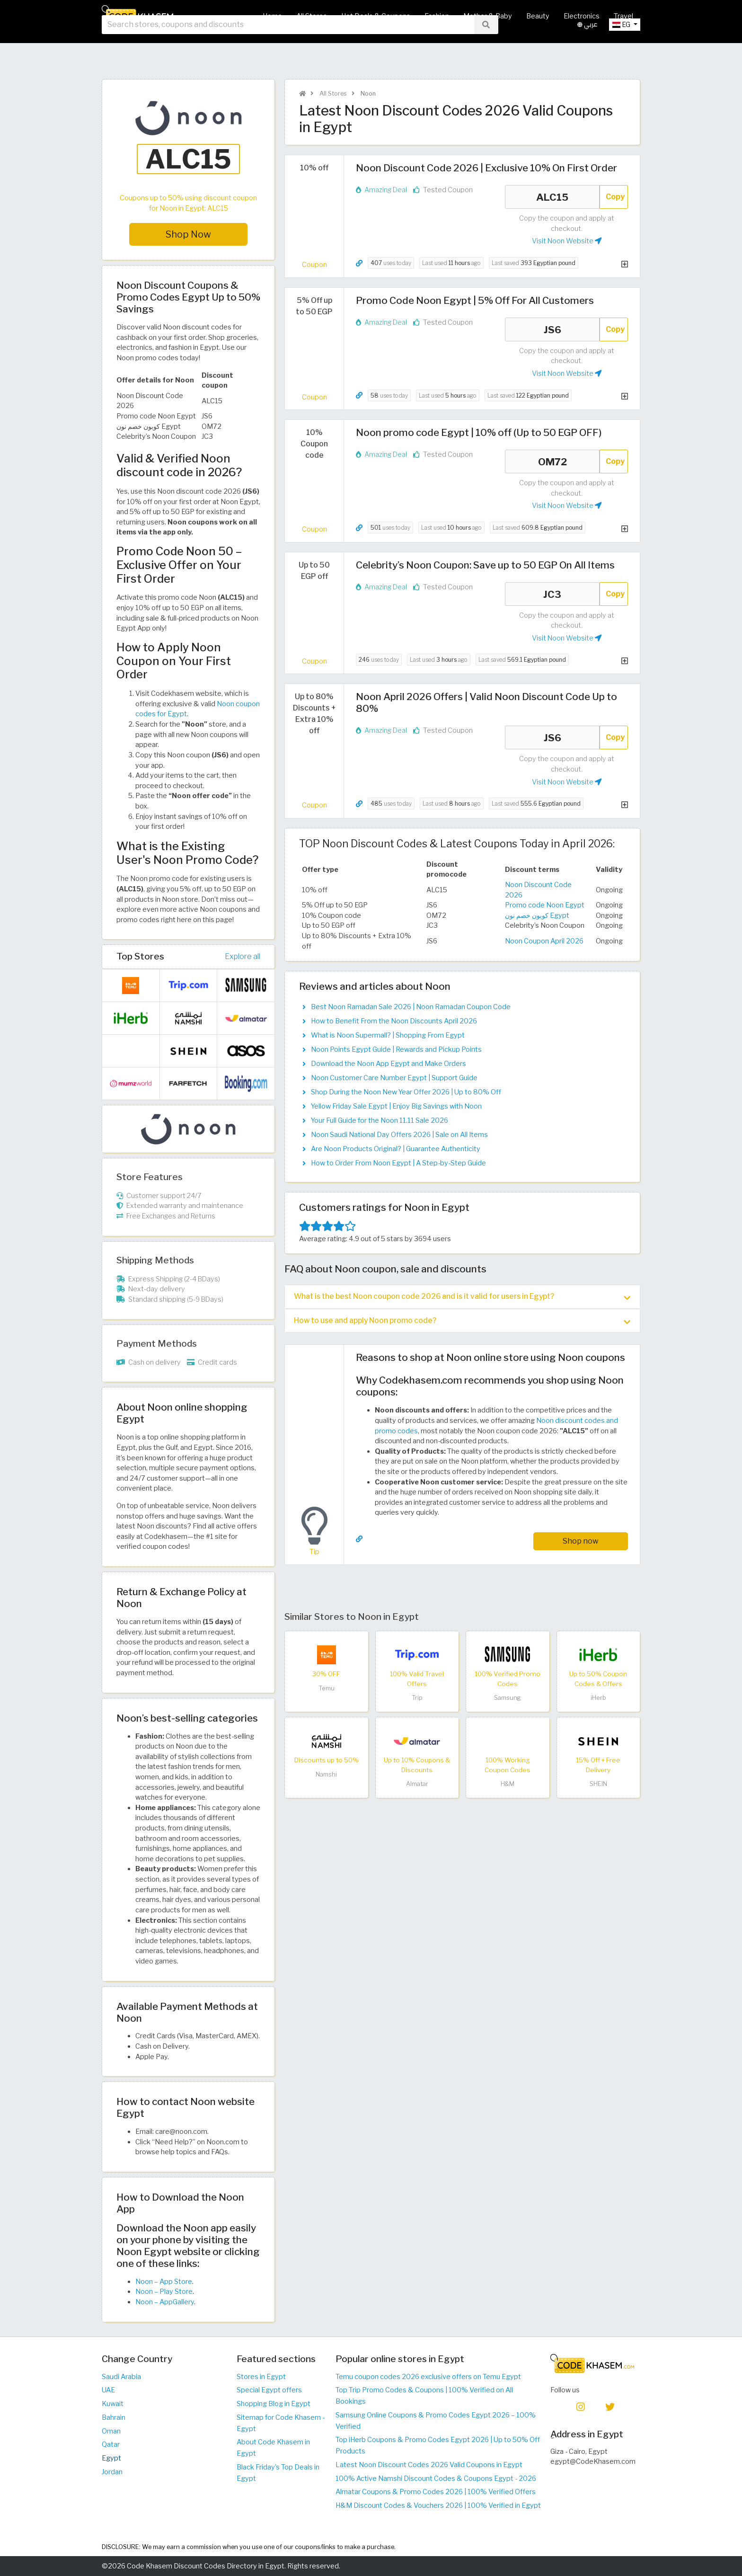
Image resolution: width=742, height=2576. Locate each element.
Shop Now (188, 234)
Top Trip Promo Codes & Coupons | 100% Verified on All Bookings (424, 2396)
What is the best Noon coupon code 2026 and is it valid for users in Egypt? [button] (462, 1297)
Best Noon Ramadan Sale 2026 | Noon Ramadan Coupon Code (411, 1007)
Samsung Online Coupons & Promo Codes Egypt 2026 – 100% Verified (436, 2421)
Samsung (507, 1698)
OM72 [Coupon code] (552, 461)
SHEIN (598, 1784)
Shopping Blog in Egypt (273, 2403)
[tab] (462, 1296)
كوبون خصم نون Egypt (537, 915)
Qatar (111, 2444)
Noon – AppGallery (164, 2302)
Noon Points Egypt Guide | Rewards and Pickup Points (396, 1049)
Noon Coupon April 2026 (544, 941)
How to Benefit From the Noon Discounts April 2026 (394, 1021)
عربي (587, 46)
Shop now (581, 1541)
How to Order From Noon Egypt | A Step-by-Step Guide (398, 1163)
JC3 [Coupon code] (552, 594)
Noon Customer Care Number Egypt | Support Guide (394, 1078)
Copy (615, 196)
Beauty (537, 16)
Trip (417, 1698)
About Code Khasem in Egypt (273, 2448)
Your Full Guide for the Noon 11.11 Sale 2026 (379, 1120)
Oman (111, 2431)
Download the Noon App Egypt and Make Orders (388, 1063)
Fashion (436, 16)
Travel (623, 16)
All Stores (311, 16)
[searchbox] (288, 46)
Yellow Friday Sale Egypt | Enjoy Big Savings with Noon (396, 1106)
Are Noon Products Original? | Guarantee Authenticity (395, 1149)
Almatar (417, 1784)
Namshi (326, 1774)
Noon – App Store (163, 2281)
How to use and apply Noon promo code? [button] (462, 1321)
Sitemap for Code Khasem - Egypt (281, 2423)
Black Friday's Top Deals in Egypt (278, 2473)
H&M (507, 1784)
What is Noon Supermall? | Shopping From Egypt (388, 1035)
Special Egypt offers (269, 2390)
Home (272, 16)
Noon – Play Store (164, 2291)
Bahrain (113, 2417)
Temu (326, 1688)
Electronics (582, 16)
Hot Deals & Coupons (375, 16)
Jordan (112, 2472)
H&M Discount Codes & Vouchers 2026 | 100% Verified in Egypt (438, 2505)
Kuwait (113, 2403)
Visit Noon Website (566, 241)
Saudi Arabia (121, 2376)
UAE (108, 2390)
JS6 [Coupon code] (552, 329)
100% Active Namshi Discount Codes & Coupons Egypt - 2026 (436, 2478)
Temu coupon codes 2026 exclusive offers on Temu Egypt (428, 2376)
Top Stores (140, 956)
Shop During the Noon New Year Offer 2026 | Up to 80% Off (406, 1092)
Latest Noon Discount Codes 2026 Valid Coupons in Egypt (429, 2465)
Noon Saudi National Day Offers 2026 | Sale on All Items (399, 1134)
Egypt (111, 2458)
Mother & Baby (487, 16)
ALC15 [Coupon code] (552, 196)
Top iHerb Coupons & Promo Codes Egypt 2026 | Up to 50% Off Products (438, 2445)
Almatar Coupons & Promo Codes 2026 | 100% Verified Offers (436, 2491)
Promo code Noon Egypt (544, 905)
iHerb (598, 1698)
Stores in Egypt (261, 2376)
